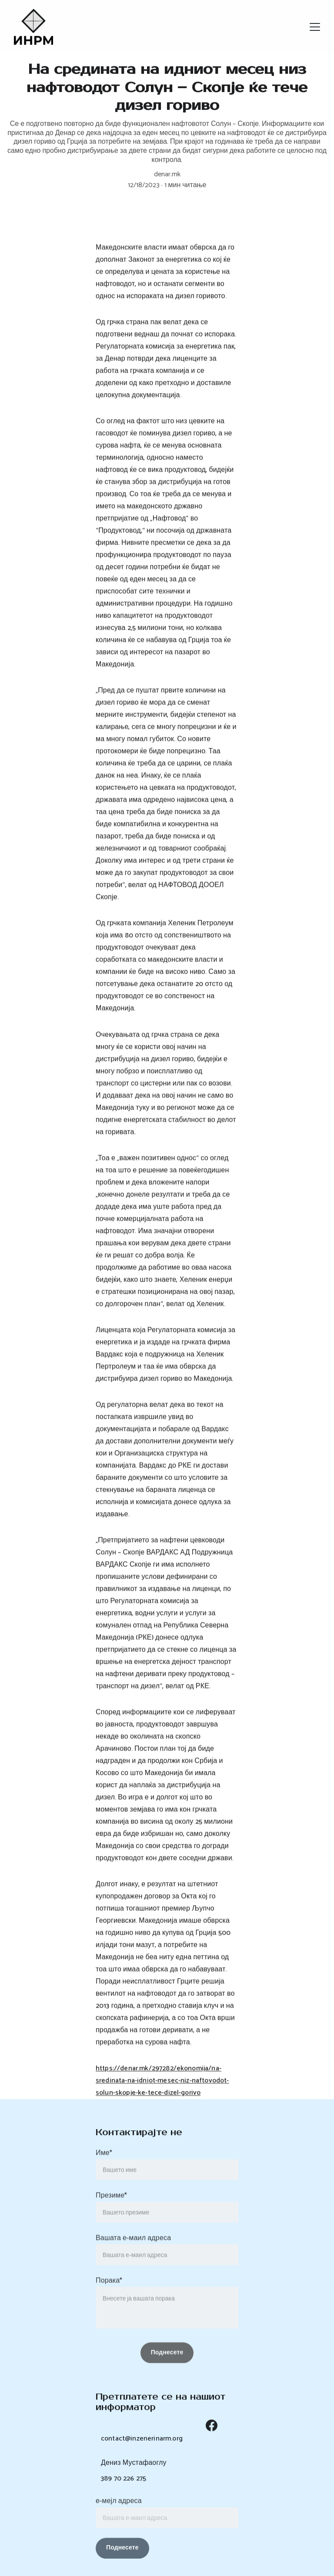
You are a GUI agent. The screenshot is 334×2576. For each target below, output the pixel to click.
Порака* (109, 2297)
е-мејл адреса (119, 2506)
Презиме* (111, 2212)
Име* (104, 2169)
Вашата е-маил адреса (133, 2254)
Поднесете (122, 2553)
